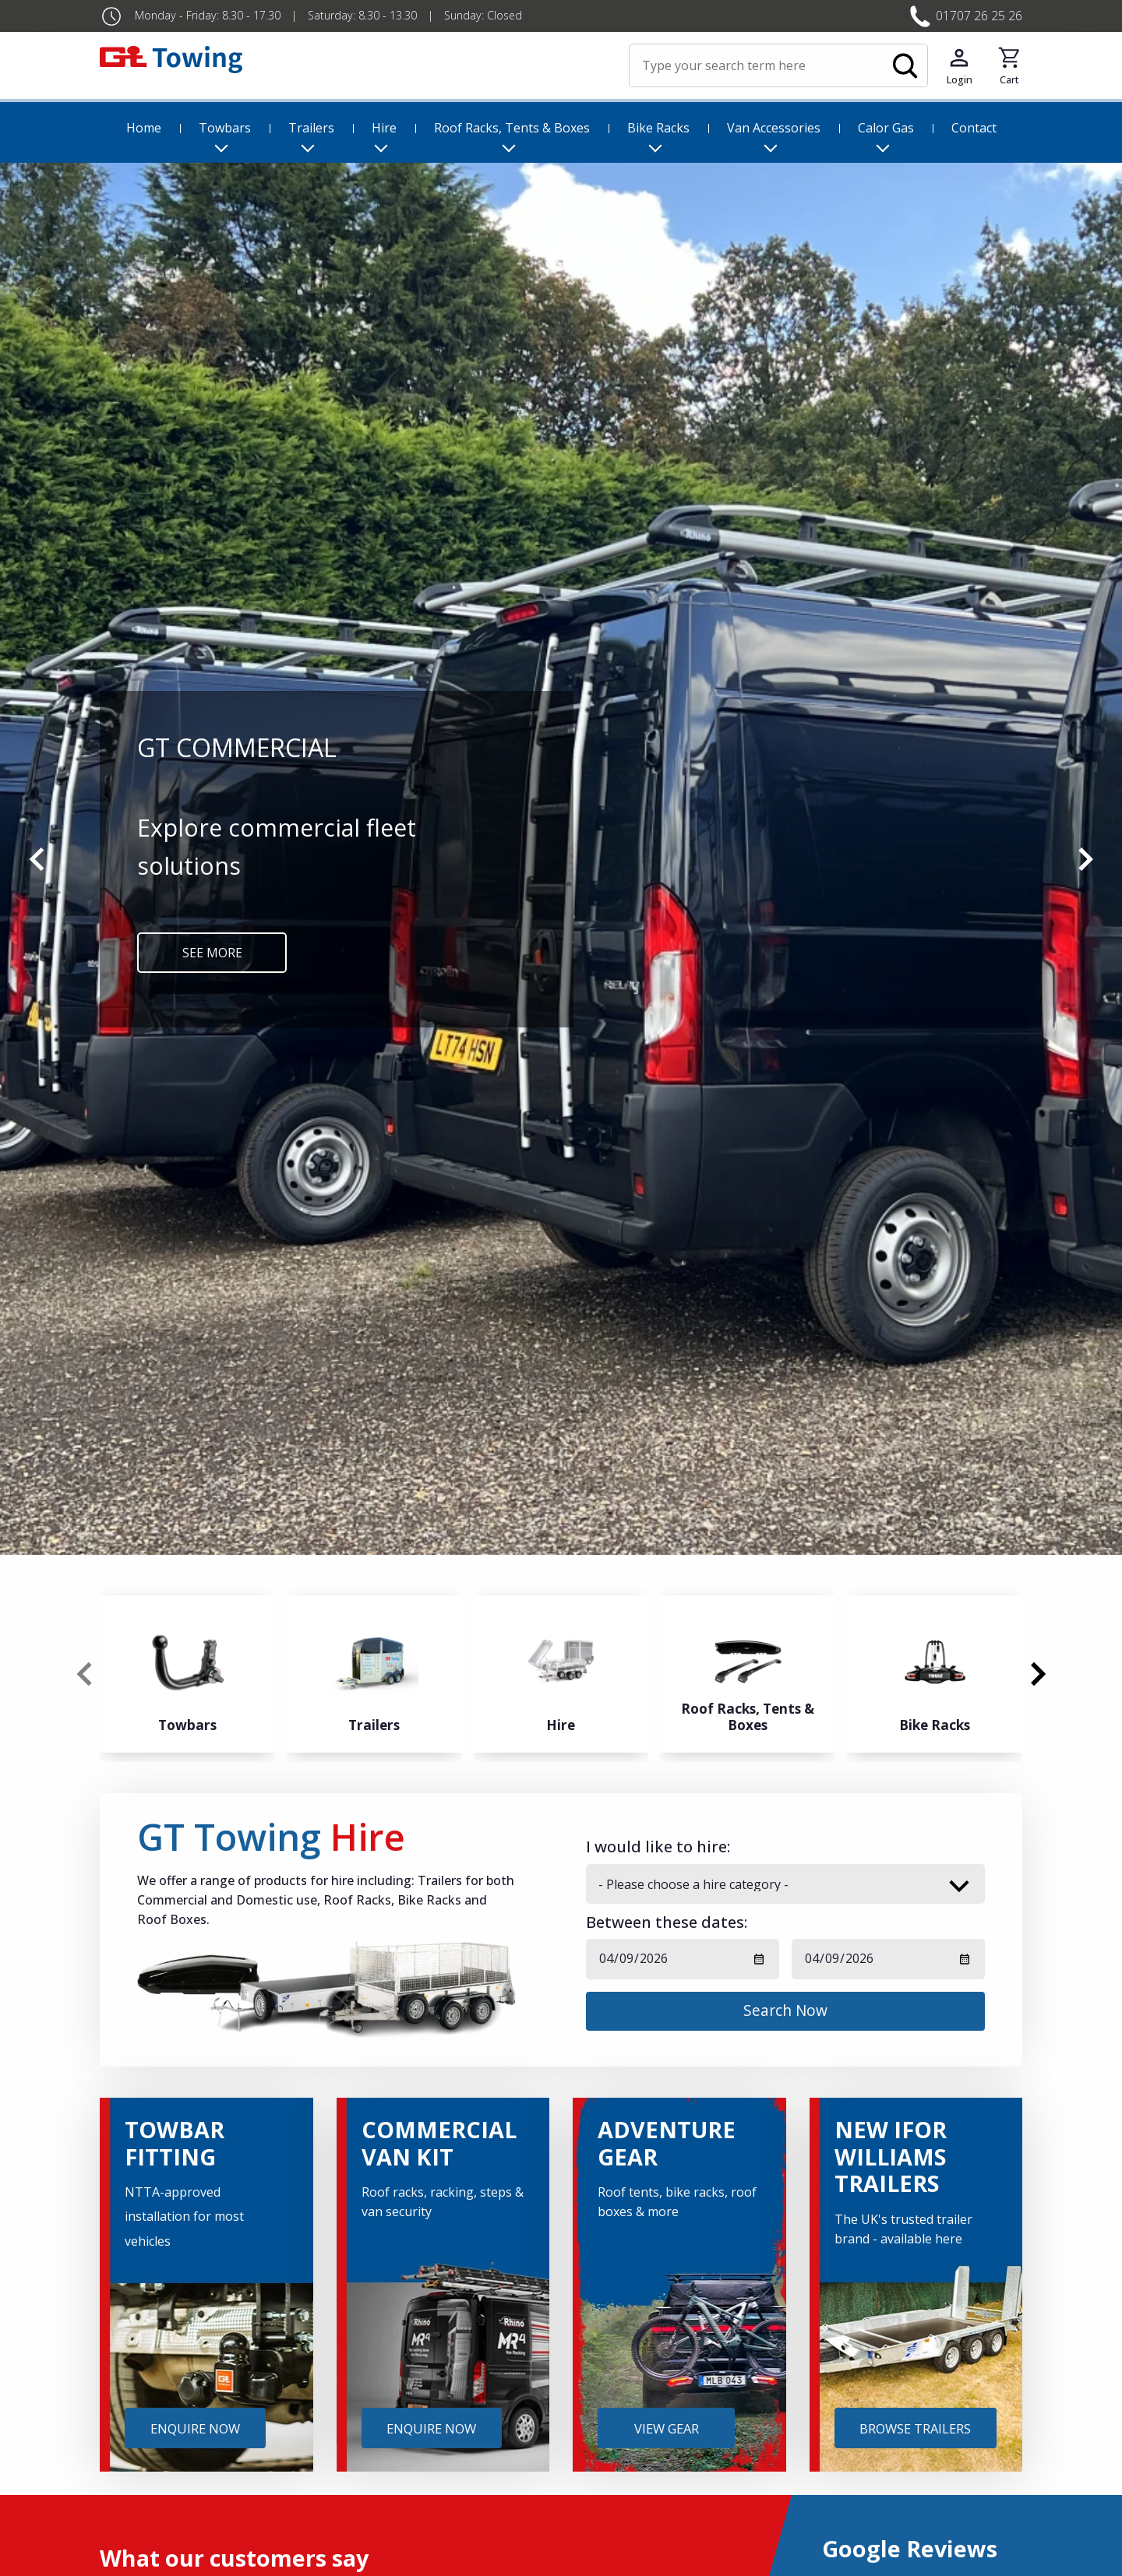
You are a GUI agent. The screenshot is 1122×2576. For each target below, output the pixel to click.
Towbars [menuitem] (225, 127)
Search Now (785, 2010)
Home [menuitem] (143, 127)
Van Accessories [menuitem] (773, 127)
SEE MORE (212, 952)
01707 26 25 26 (979, 15)
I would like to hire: (658, 1846)
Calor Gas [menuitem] (886, 127)
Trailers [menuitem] (311, 127)
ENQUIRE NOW (195, 2428)
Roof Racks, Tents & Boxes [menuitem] (512, 127)
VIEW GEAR (666, 2428)
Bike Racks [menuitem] (658, 127)
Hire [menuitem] (384, 127)
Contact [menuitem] (974, 127)
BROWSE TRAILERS (915, 2428)
